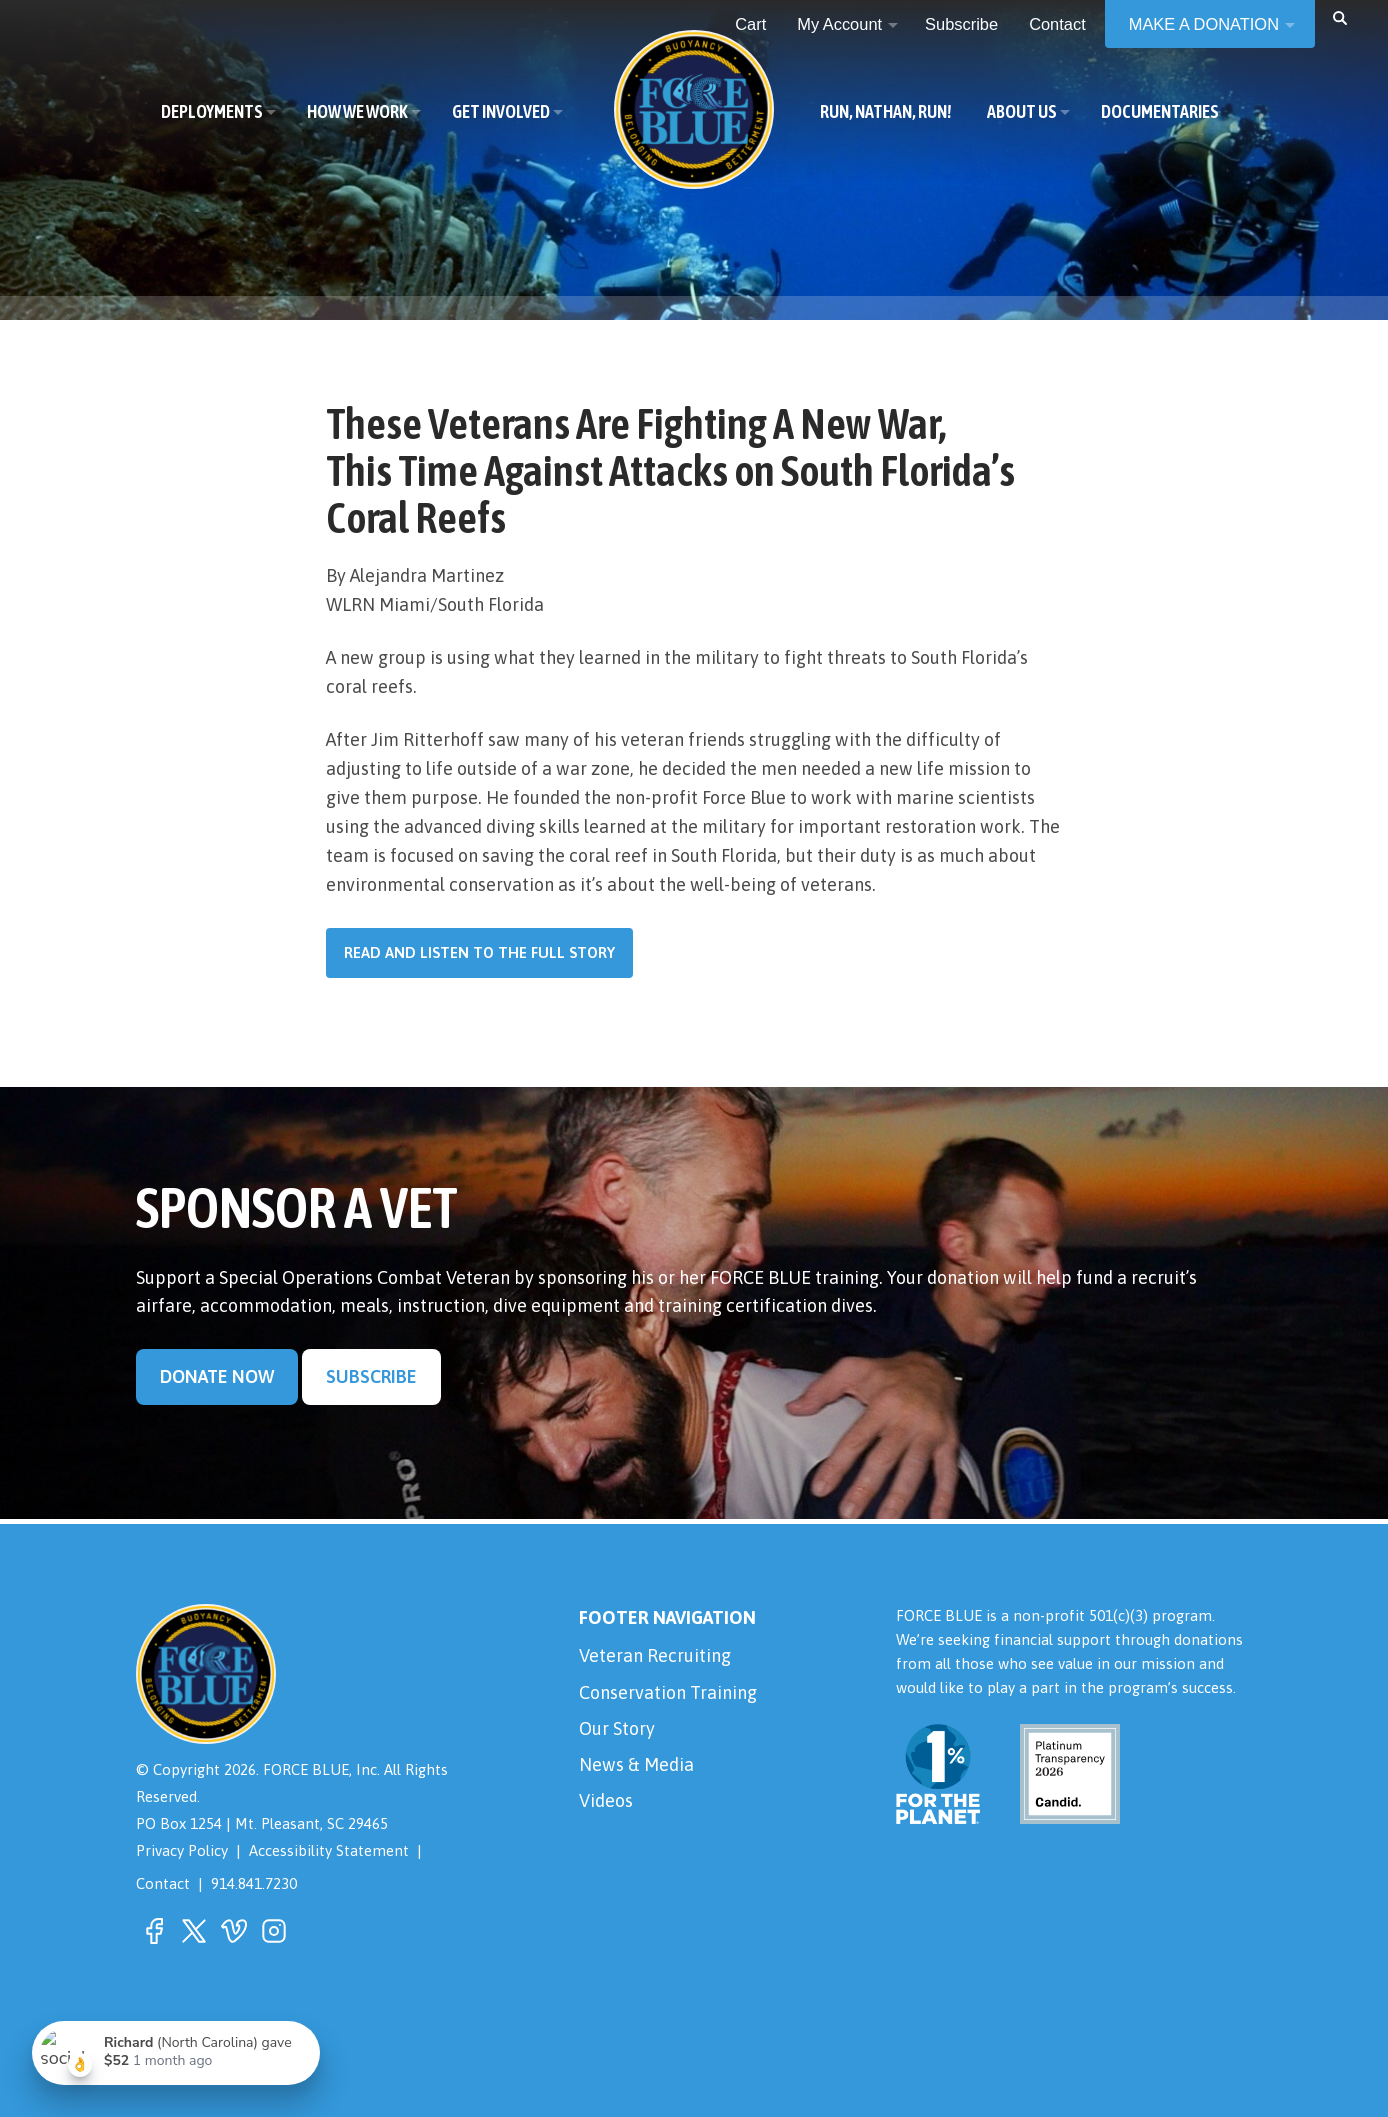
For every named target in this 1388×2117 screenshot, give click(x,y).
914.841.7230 (254, 1883)
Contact (163, 1883)
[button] (1340, 17)
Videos (606, 1800)
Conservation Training (668, 1692)
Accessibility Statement (329, 1850)
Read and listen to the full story (479, 952)
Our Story (617, 1728)
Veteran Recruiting (655, 1655)
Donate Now (217, 1376)
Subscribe (371, 1376)
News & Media (636, 1764)
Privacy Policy (182, 1850)
